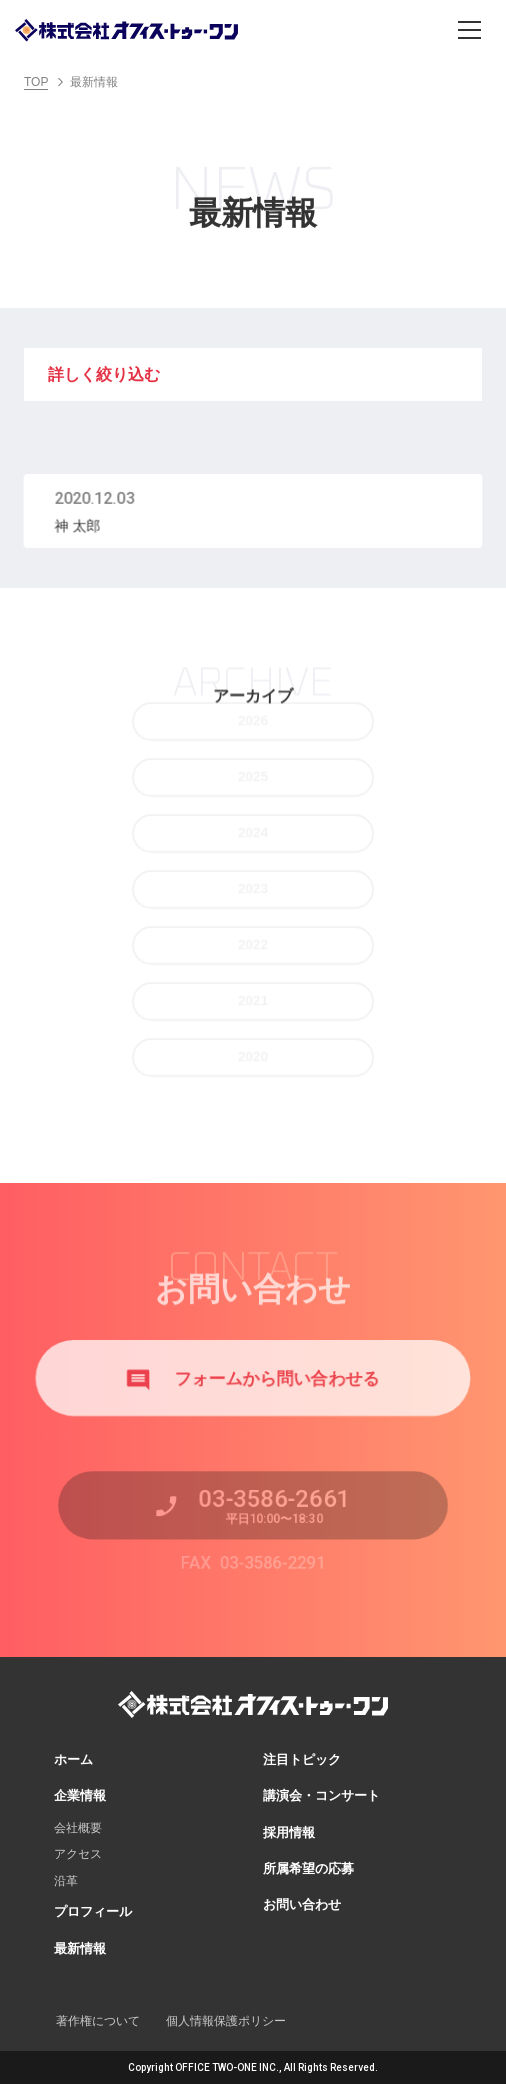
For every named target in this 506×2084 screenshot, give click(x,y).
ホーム (73, 1759)
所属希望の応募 (308, 1868)
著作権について (98, 2021)
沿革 (66, 1881)
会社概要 (78, 1828)
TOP (36, 82)
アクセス (78, 1854)
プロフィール (93, 1911)
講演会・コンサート (321, 1795)
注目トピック (302, 1759)
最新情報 (80, 1948)
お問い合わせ (302, 1904)
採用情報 (289, 1832)
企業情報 (80, 1795)
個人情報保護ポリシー (226, 2021)
